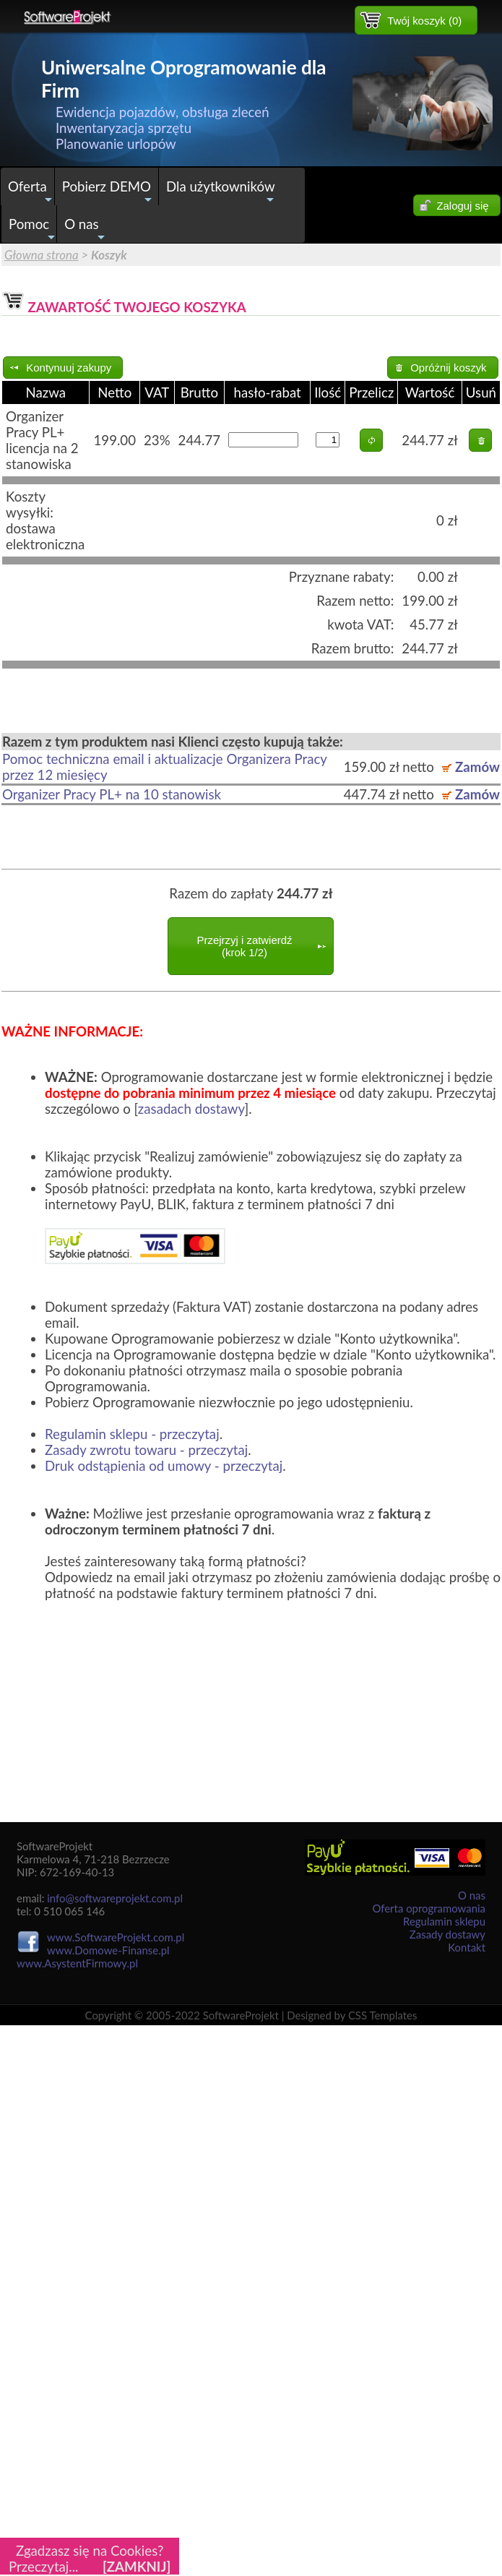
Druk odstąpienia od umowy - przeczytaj (163, 1466)
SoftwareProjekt (241, 2015)
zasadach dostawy (191, 1109)
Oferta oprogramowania (428, 1908)
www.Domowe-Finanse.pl (108, 1950)
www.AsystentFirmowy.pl (77, 1963)
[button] (416, 20)
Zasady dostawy (447, 1934)
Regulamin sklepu (444, 1921)
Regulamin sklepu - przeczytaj (132, 1434)
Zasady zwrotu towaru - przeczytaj (146, 1450)
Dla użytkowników (221, 192)
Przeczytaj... (44, 2567)
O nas (84, 229)
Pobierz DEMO (109, 192)
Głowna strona (41, 254)
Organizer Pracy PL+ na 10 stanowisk (111, 794)
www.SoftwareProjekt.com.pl (115, 1937)
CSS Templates (382, 2015)
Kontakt (466, 1947)
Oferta (31, 192)
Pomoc (32, 229)
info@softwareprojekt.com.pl (115, 1898)
